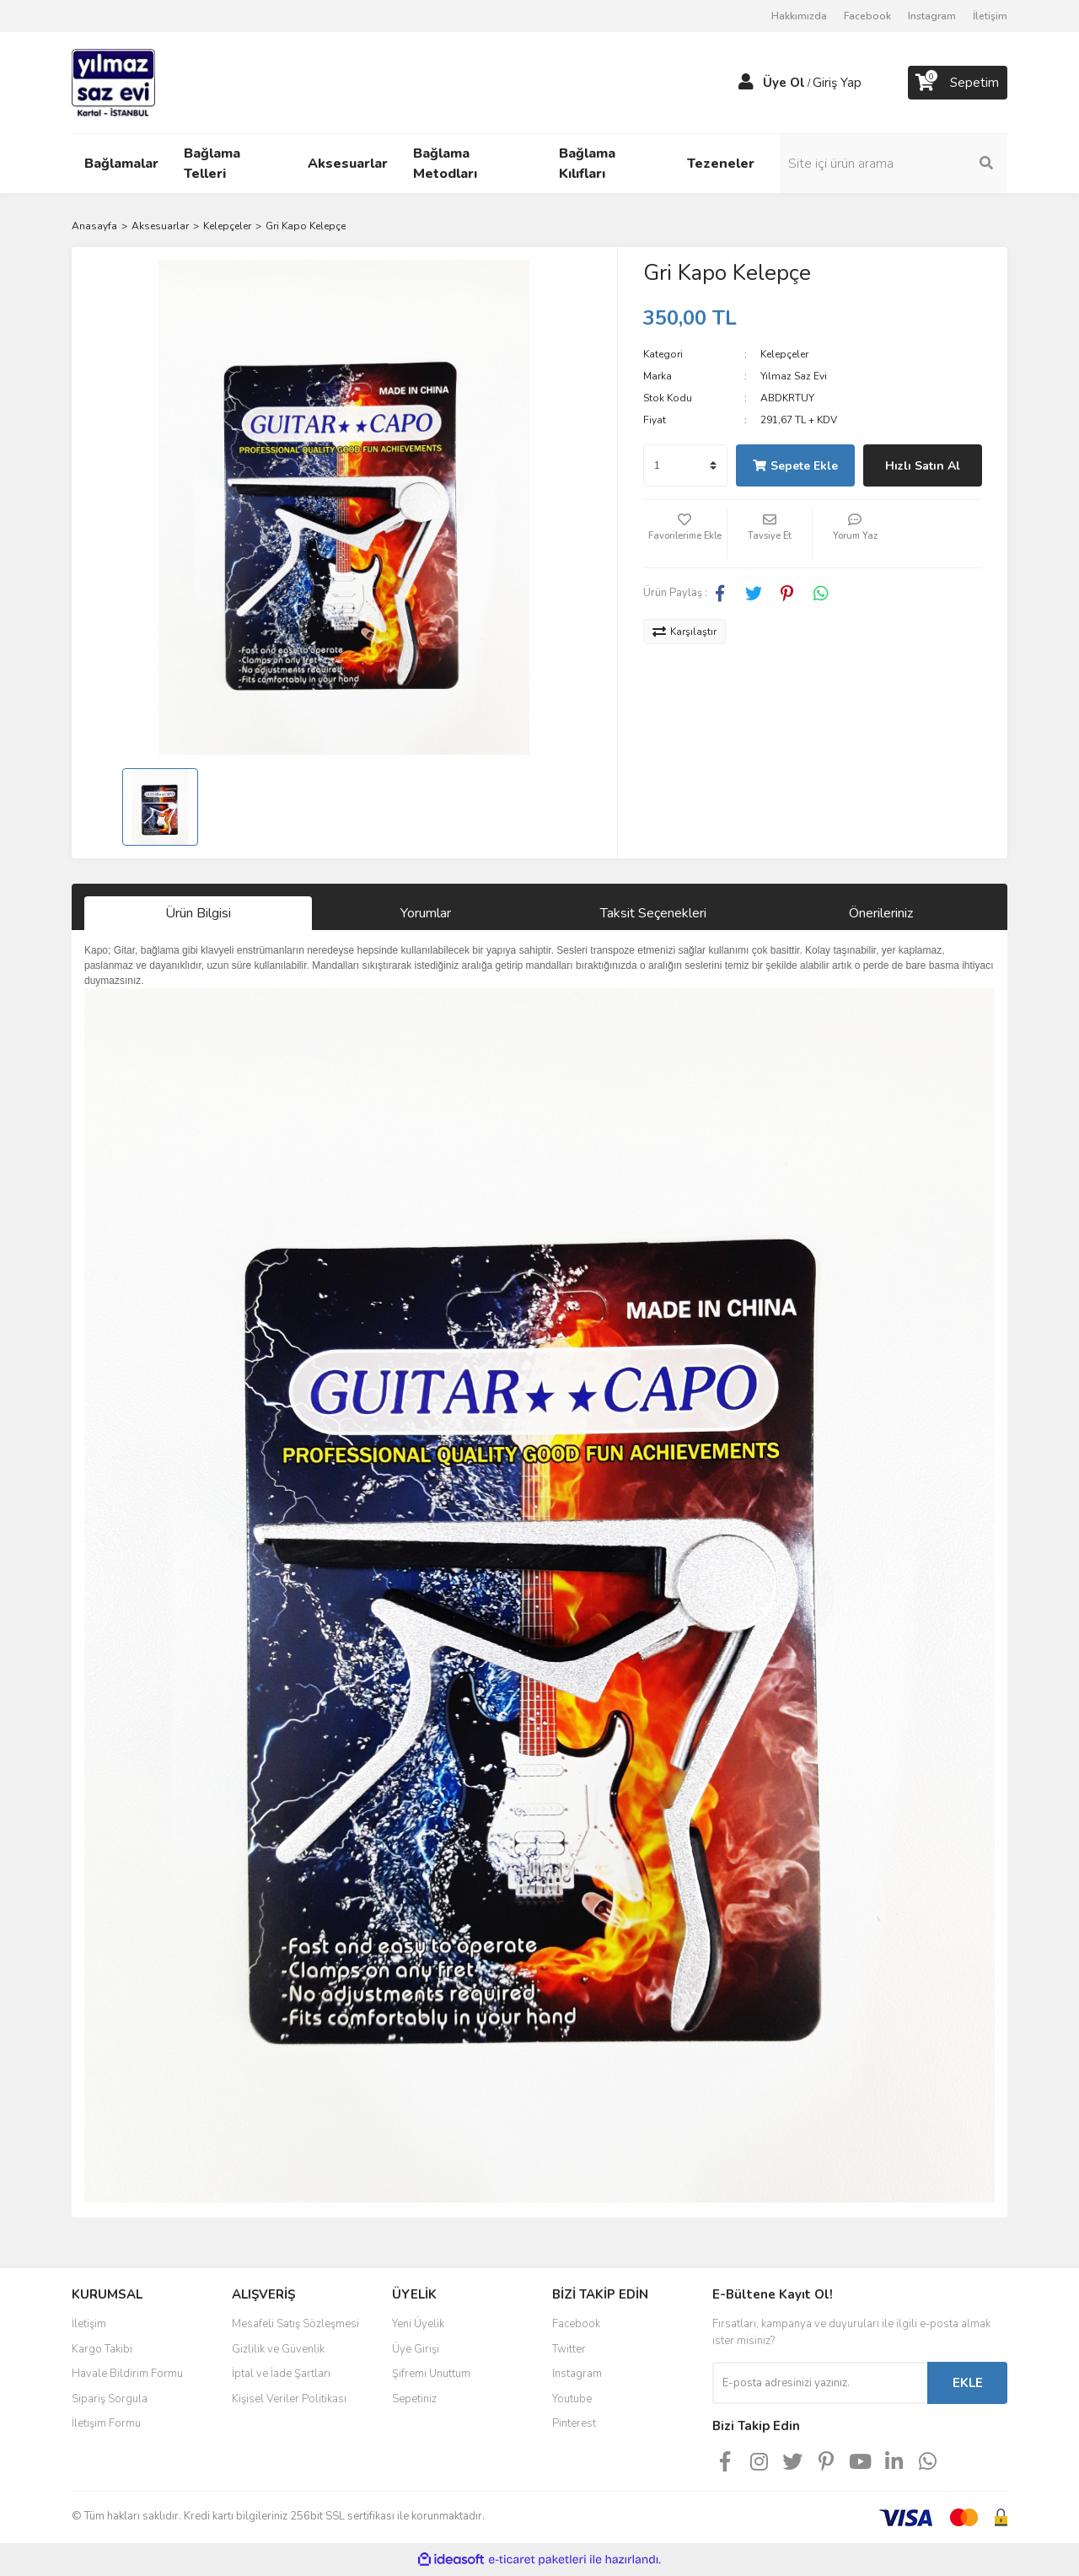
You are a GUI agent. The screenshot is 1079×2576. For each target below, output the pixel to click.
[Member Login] (746, 82)
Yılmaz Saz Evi (793, 376)
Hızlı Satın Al (922, 466)
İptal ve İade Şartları (281, 2373)
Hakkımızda (799, 16)
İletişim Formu (106, 2423)
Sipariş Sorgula (110, 2399)
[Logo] (113, 82)
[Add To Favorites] (685, 533)
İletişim (990, 16)
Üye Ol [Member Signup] (784, 82)
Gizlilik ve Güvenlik (278, 2349)
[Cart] (957, 82)
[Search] (893, 163)
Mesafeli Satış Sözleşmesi (295, 2323)
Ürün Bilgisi (198, 913)
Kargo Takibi (102, 2349)
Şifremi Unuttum (431, 2373)
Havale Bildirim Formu (127, 2373)
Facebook (867, 16)
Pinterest (574, 2423)
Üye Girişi (415, 2349)
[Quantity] (685, 465)
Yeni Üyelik (418, 2323)
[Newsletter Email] (819, 2383)
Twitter (569, 2349)
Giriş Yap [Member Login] (837, 82)
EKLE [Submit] (968, 2382)
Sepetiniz (414, 2399)
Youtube (572, 2399)
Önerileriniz (881, 913)
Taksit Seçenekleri (653, 913)
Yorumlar (425, 913)
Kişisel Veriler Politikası (289, 2399)
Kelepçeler (784, 354)
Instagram (932, 16)
